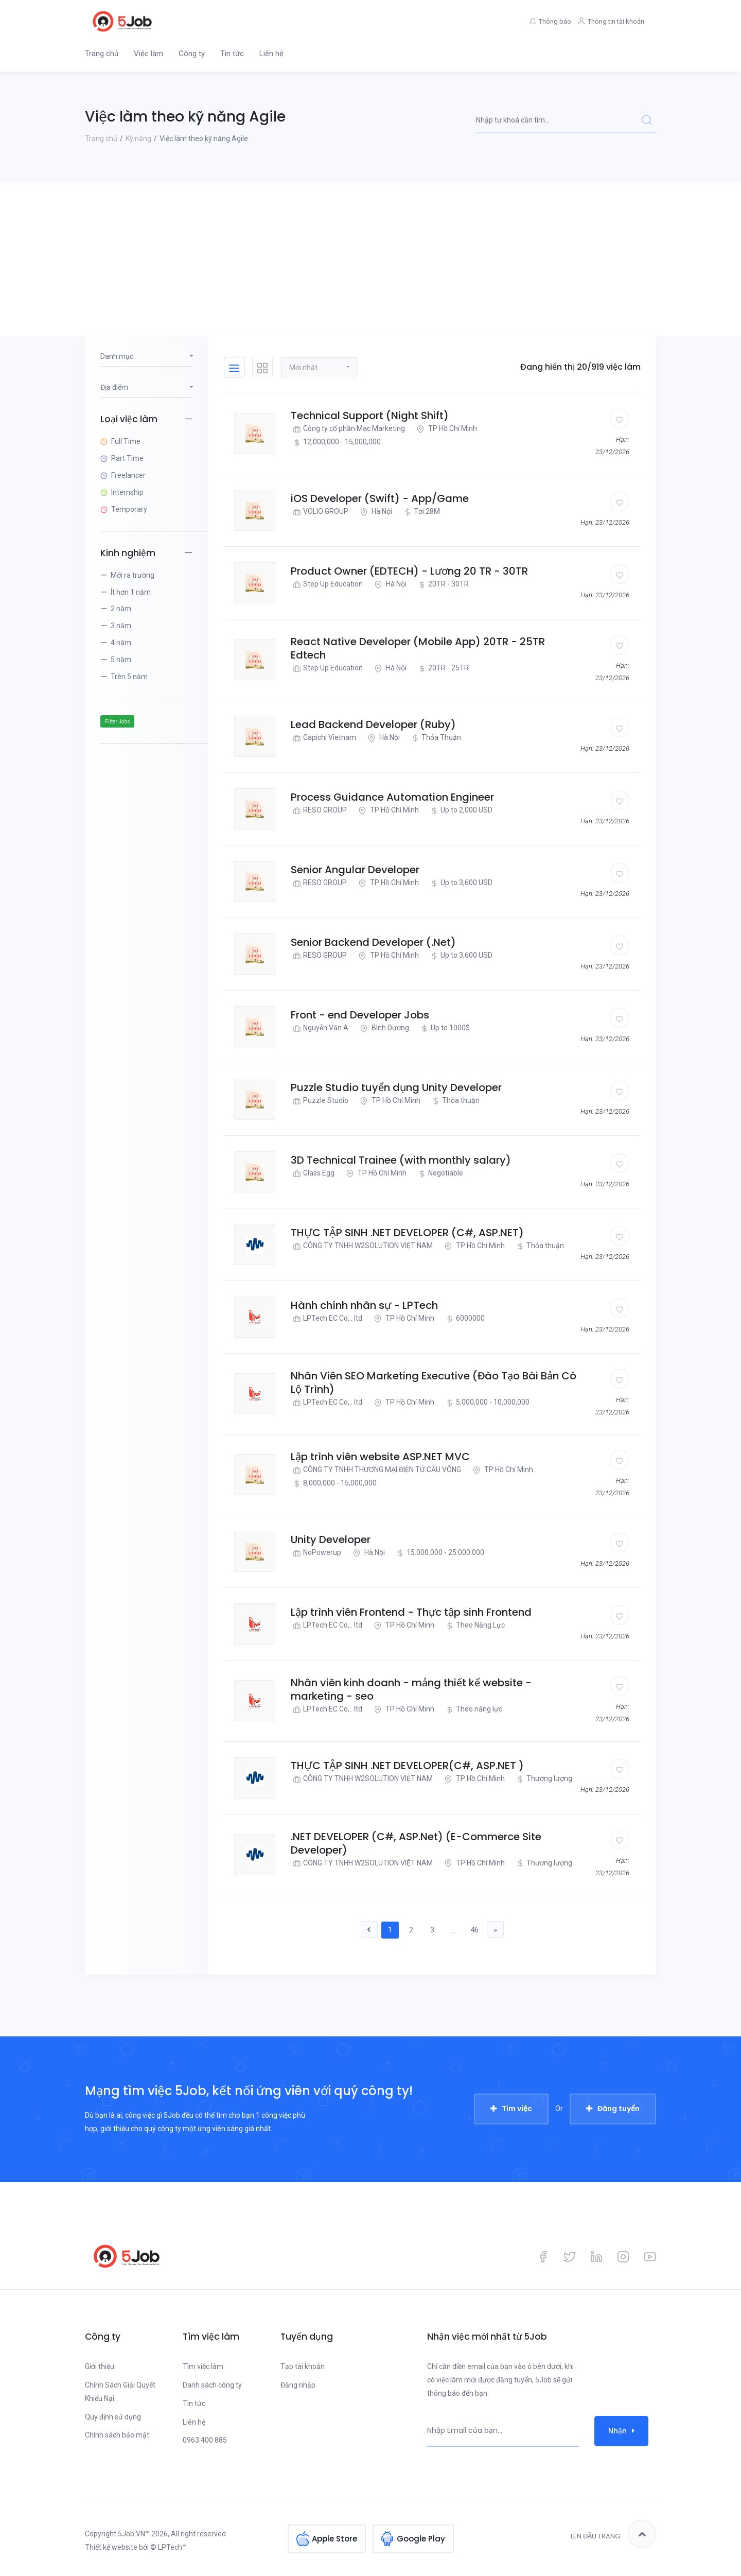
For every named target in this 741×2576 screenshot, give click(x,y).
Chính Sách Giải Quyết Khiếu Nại (120, 2393)
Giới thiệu (99, 2367)
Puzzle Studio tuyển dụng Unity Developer (396, 1087)
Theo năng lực (473, 1709)
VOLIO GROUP (319, 511)
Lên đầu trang (613, 2535)
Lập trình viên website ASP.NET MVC (380, 1456)
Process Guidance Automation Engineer (392, 797)
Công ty (192, 53)
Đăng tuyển (618, 2109)
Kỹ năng (138, 138)
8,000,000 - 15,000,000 (334, 1483)
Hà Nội (375, 511)
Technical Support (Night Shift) (370, 415)
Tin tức (232, 53)
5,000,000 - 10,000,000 (487, 1402)
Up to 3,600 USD (460, 882)
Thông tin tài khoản (612, 21)
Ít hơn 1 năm (131, 592)
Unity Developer (330, 1539)
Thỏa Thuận (435, 737)
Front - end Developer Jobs (360, 1015)
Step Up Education (327, 584)
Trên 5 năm (129, 676)
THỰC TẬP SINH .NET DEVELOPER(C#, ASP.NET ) (407, 1765)
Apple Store (334, 2535)
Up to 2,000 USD (460, 810)
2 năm (121, 608)
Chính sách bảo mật (117, 2436)
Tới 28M (420, 511)
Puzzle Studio (319, 1100)
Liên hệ (271, 53)
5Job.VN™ (134, 2535)
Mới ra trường (132, 575)
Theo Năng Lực (474, 1625)
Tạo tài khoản (302, 2367)
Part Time (127, 458)
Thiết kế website (111, 2548)
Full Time (125, 441)
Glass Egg (312, 1173)
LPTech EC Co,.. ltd (326, 1318)
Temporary (129, 509)
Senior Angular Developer (355, 869)
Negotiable (439, 1173)
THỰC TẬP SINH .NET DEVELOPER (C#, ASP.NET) (407, 1232)
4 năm (121, 642)
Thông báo (542, 21)
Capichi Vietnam (323, 737)
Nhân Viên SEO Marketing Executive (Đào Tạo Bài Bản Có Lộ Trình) (433, 1382)
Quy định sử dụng (113, 2417)
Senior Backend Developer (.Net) (373, 942)
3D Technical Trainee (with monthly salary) (401, 1160)
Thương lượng (543, 1778)
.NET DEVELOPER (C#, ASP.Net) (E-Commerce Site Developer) (416, 1843)
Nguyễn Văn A (319, 1028)
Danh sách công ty (212, 2386)
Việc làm (148, 53)
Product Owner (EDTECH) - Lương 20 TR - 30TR (409, 571)
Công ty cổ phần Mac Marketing (348, 428)
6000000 (464, 1318)
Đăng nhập (297, 2386)
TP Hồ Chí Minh (445, 428)
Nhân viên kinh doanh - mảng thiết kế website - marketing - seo (411, 1689)
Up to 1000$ (444, 1028)
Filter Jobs (117, 721)
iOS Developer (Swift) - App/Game (380, 498)
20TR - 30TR (442, 584)
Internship (127, 492)
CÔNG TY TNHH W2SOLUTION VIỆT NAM (362, 1245)
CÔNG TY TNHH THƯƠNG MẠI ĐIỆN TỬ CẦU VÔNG (376, 1469)
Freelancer (128, 475)
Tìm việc (517, 2109)
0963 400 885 (205, 2441)
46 (478, 1930)
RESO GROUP (319, 810)
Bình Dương (383, 1028)
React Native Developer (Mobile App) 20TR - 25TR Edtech (418, 648)
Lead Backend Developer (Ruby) (373, 724)
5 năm (121, 659)
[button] (319, 367)
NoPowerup (316, 1552)
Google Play (421, 2535)
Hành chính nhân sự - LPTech (364, 1305)
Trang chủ (101, 53)
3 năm (121, 625)
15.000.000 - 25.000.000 (439, 1552)
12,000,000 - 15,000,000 (336, 442)
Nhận (621, 2432)
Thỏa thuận (455, 1100)
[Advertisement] (370, 259)
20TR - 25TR (442, 668)
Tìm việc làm (203, 2367)
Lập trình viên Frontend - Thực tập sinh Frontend (411, 1612)
